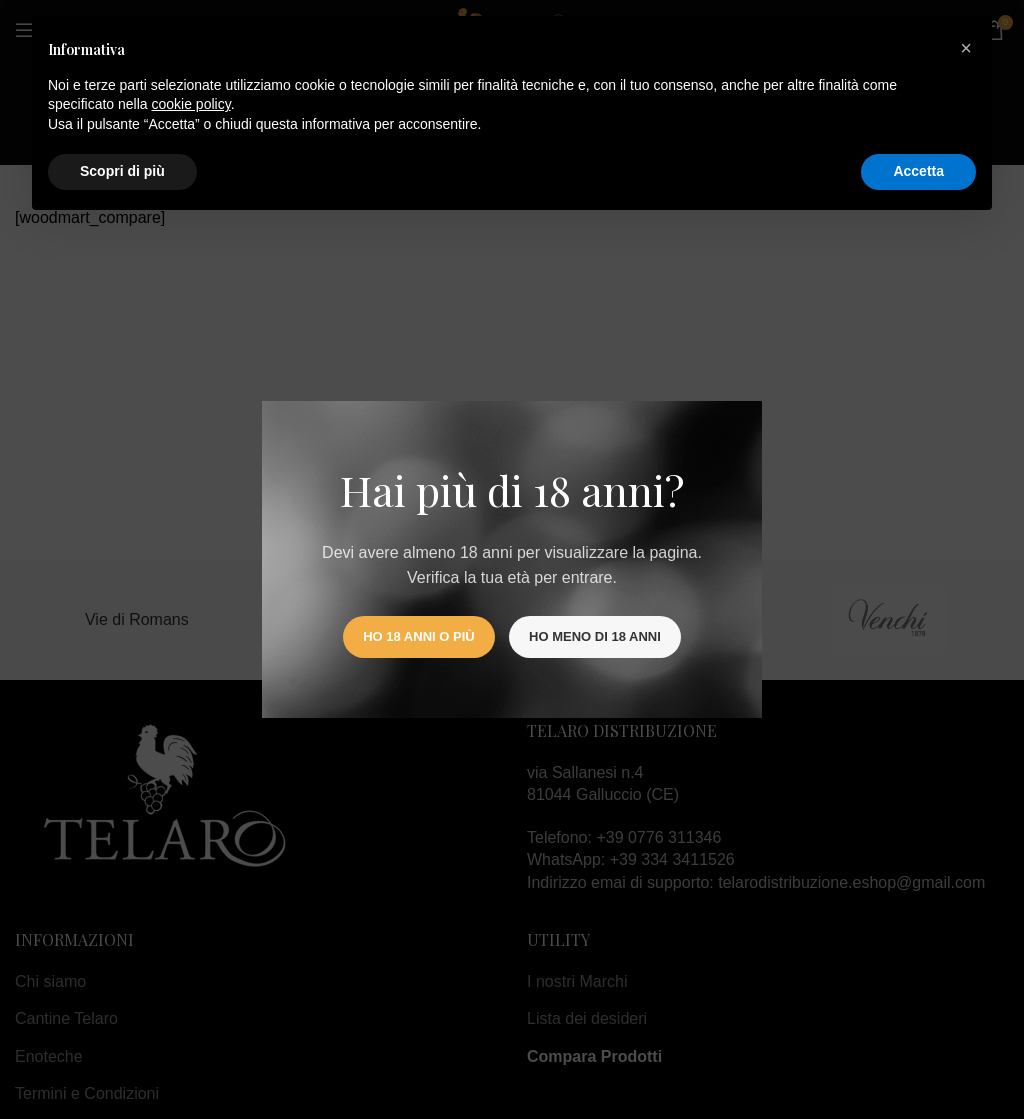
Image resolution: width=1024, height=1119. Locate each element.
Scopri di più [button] (122, 171)
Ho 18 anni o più (418, 636)
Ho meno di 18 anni (595, 636)
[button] (966, 48)
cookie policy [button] (191, 104)
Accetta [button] (918, 171)
